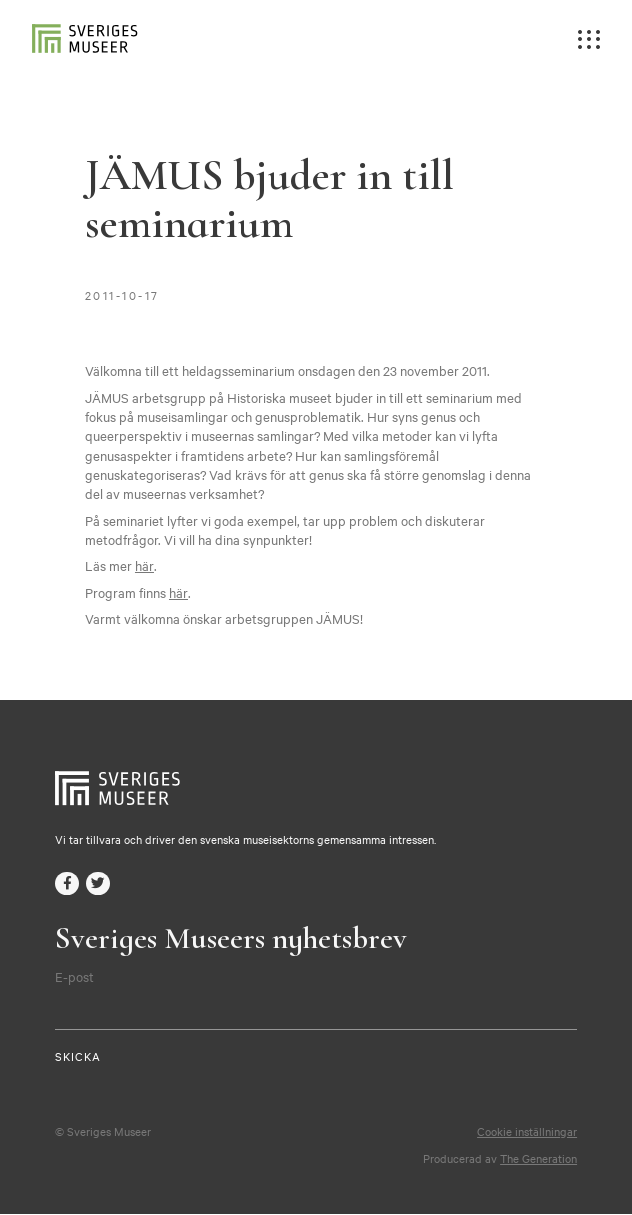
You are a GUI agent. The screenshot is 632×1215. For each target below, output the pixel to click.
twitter (98, 884)
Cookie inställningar (527, 1132)
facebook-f (67, 884)
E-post (74, 976)
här (144, 565)
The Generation (538, 1159)
